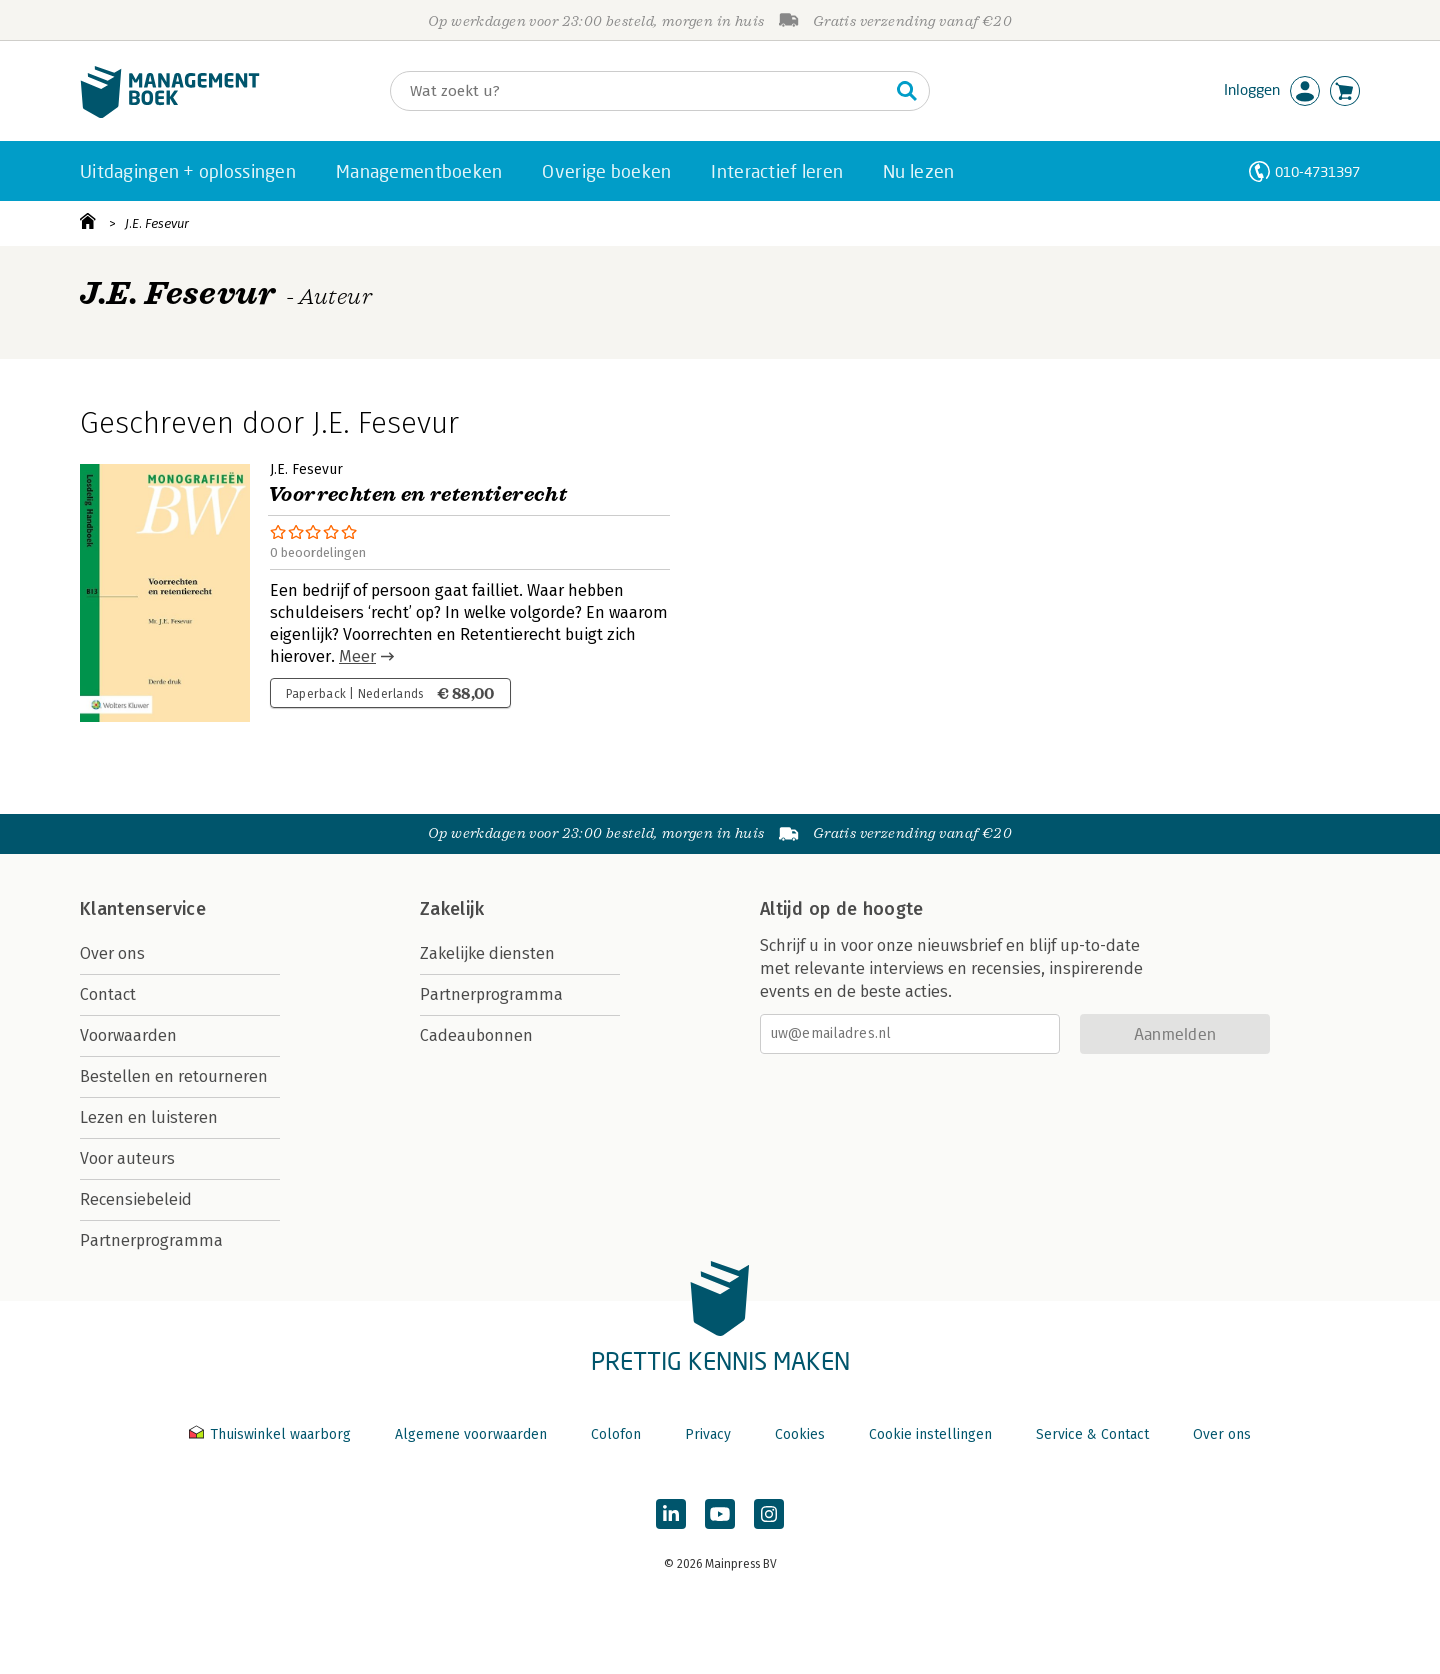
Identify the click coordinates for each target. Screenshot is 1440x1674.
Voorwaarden (128, 1035)
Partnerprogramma (151, 1240)
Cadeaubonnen (476, 1035)
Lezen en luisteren (149, 1117)
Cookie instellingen (930, 1434)
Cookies (800, 1434)
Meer (357, 656)
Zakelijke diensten (487, 953)
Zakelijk (452, 909)
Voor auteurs (127, 1158)
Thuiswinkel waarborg (272, 1434)
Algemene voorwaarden (471, 1434)
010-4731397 (1317, 171)
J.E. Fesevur (157, 223)
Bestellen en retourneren (174, 1076)
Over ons (112, 953)
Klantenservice (143, 909)
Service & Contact (1092, 1434)
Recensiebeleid (136, 1199)
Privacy (708, 1434)
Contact (108, 994)
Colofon (616, 1434)
